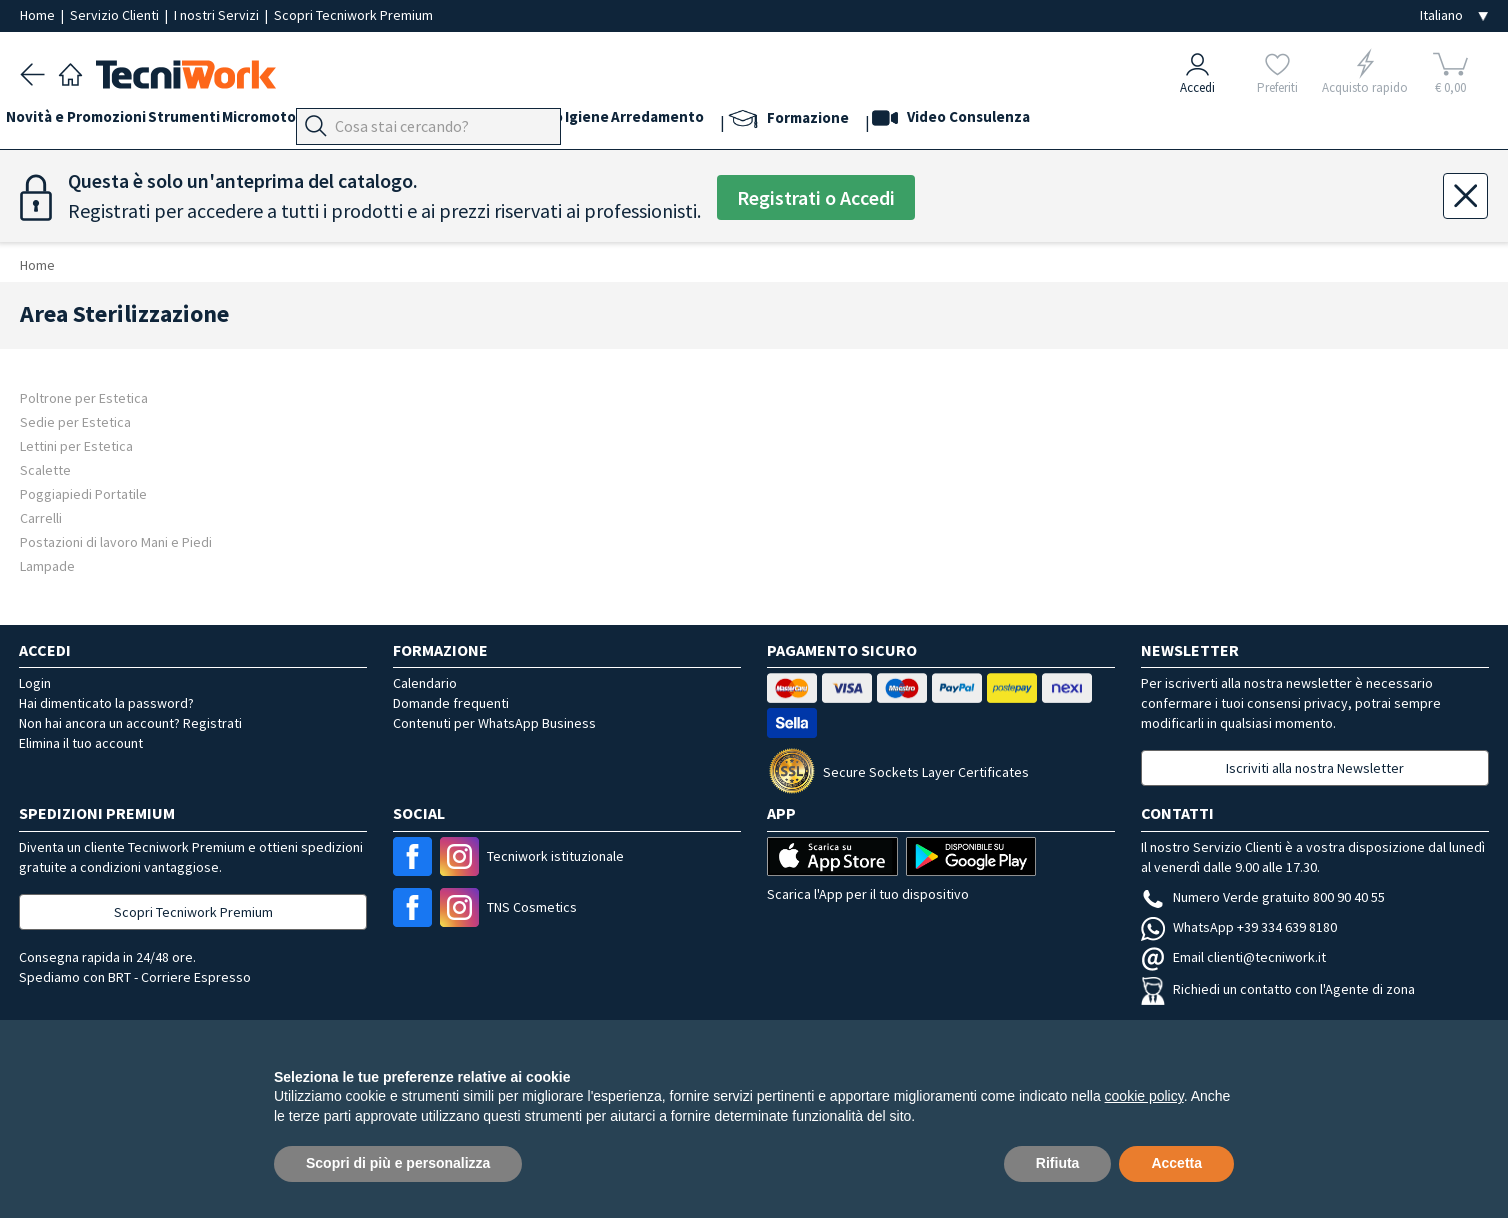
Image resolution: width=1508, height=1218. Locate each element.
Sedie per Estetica (75, 421)
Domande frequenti (451, 703)
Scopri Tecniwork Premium (353, 15)
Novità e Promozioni (90, 121)
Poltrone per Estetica (84, 397)
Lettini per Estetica (76, 445)
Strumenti (212, 121)
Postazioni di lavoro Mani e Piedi (116, 541)
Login (35, 683)
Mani (484, 121)
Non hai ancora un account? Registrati (130, 723)
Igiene (713, 121)
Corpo (654, 121)
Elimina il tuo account (81, 743)
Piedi (434, 121)
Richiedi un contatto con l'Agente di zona (1278, 989)
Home (39, 15)
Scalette (45, 469)
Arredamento (797, 121)
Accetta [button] (1176, 1163)
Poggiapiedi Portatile (83, 493)
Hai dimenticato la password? (106, 703)
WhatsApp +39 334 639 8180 (1239, 927)
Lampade (47, 565)
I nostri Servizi (218, 15)
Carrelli (41, 517)
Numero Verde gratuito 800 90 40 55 (1263, 897)
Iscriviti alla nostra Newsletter (1315, 768)
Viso (530, 121)
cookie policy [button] (1144, 1096)
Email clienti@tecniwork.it (1233, 957)
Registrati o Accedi (816, 197)
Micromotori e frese (332, 121)
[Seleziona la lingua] (1454, 15)
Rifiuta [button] (1058, 1163)
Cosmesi (588, 121)
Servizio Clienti (116, 15)
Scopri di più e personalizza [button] (398, 1163)
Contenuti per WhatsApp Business (494, 723)
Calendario (425, 683)
